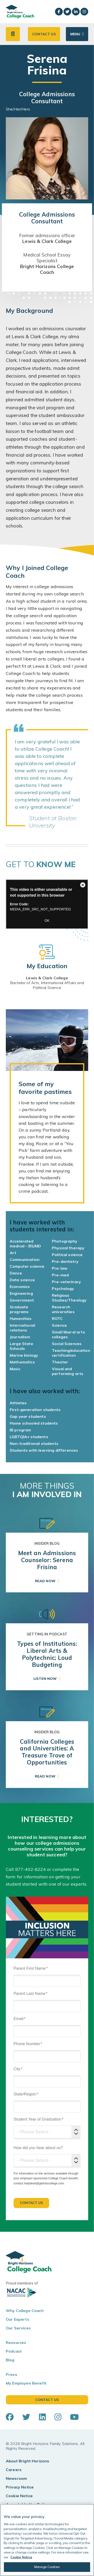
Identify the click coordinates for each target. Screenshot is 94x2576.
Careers (14, 2469)
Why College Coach (25, 2310)
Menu (75, 34)
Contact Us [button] (44, 34)
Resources (16, 2342)
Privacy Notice (20, 2487)
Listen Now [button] (45, 1678)
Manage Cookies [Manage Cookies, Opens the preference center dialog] (47, 2567)
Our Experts (17, 2319)
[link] (47, 1562)
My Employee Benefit (26, 2383)
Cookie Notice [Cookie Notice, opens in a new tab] (21, 2557)
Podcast (14, 2351)
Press (11, 2374)
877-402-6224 (30, 1869)
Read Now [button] (45, 1581)
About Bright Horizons (27, 2461)
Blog (10, 2359)
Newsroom (16, 2478)
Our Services (18, 2328)
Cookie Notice (19, 2495)
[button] (13, 34)
